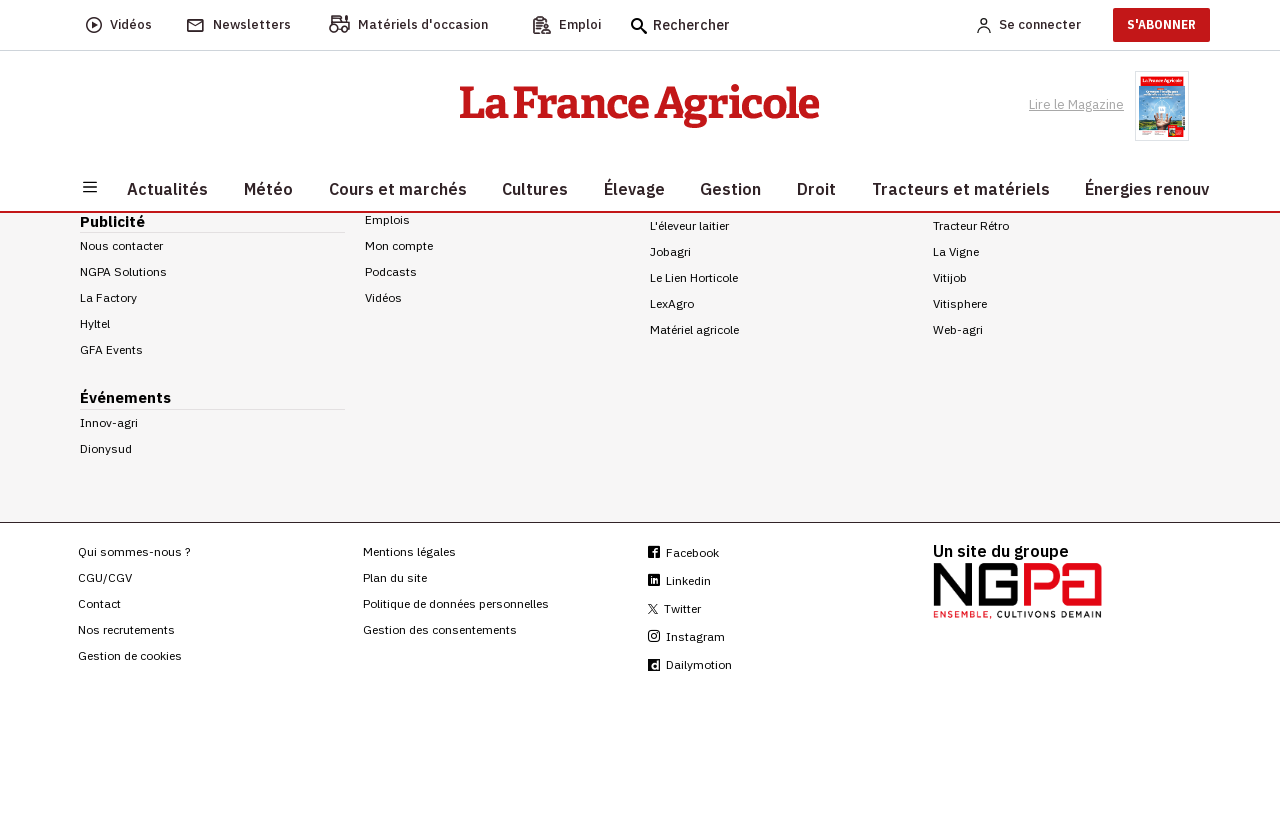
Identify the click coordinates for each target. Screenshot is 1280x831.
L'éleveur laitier (689, 225)
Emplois (387, 219)
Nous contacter (121, 245)
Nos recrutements (126, 629)
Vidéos (383, 297)
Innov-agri (109, 422)
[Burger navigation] (90, 186)
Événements (125, 397)
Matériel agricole (694, 329)
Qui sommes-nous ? (134, 551)
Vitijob (950, 277)
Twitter (674, 608)
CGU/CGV (105, 577)
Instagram (686, 636)
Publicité (112, 221)
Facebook (683, 552)
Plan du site (395, 577)
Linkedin (679, 580)
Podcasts (391, 271)
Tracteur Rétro (971, 225)
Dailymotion (690, 664)
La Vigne (956, 251)
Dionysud (106, 448)
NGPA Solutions (123, 271)
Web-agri (958, 329)
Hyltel (95, 323)
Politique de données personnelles (456, 603)
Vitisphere (960, 303)
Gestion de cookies (130, 655)
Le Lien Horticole (694, 277)
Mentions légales (409, 551)
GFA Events (111, 349)
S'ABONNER (1161, 24)
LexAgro (672, 303)
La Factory (108, 297)
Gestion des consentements (440, 629)
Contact (99, 603)
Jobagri (670, 251)
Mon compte (399, 245)
